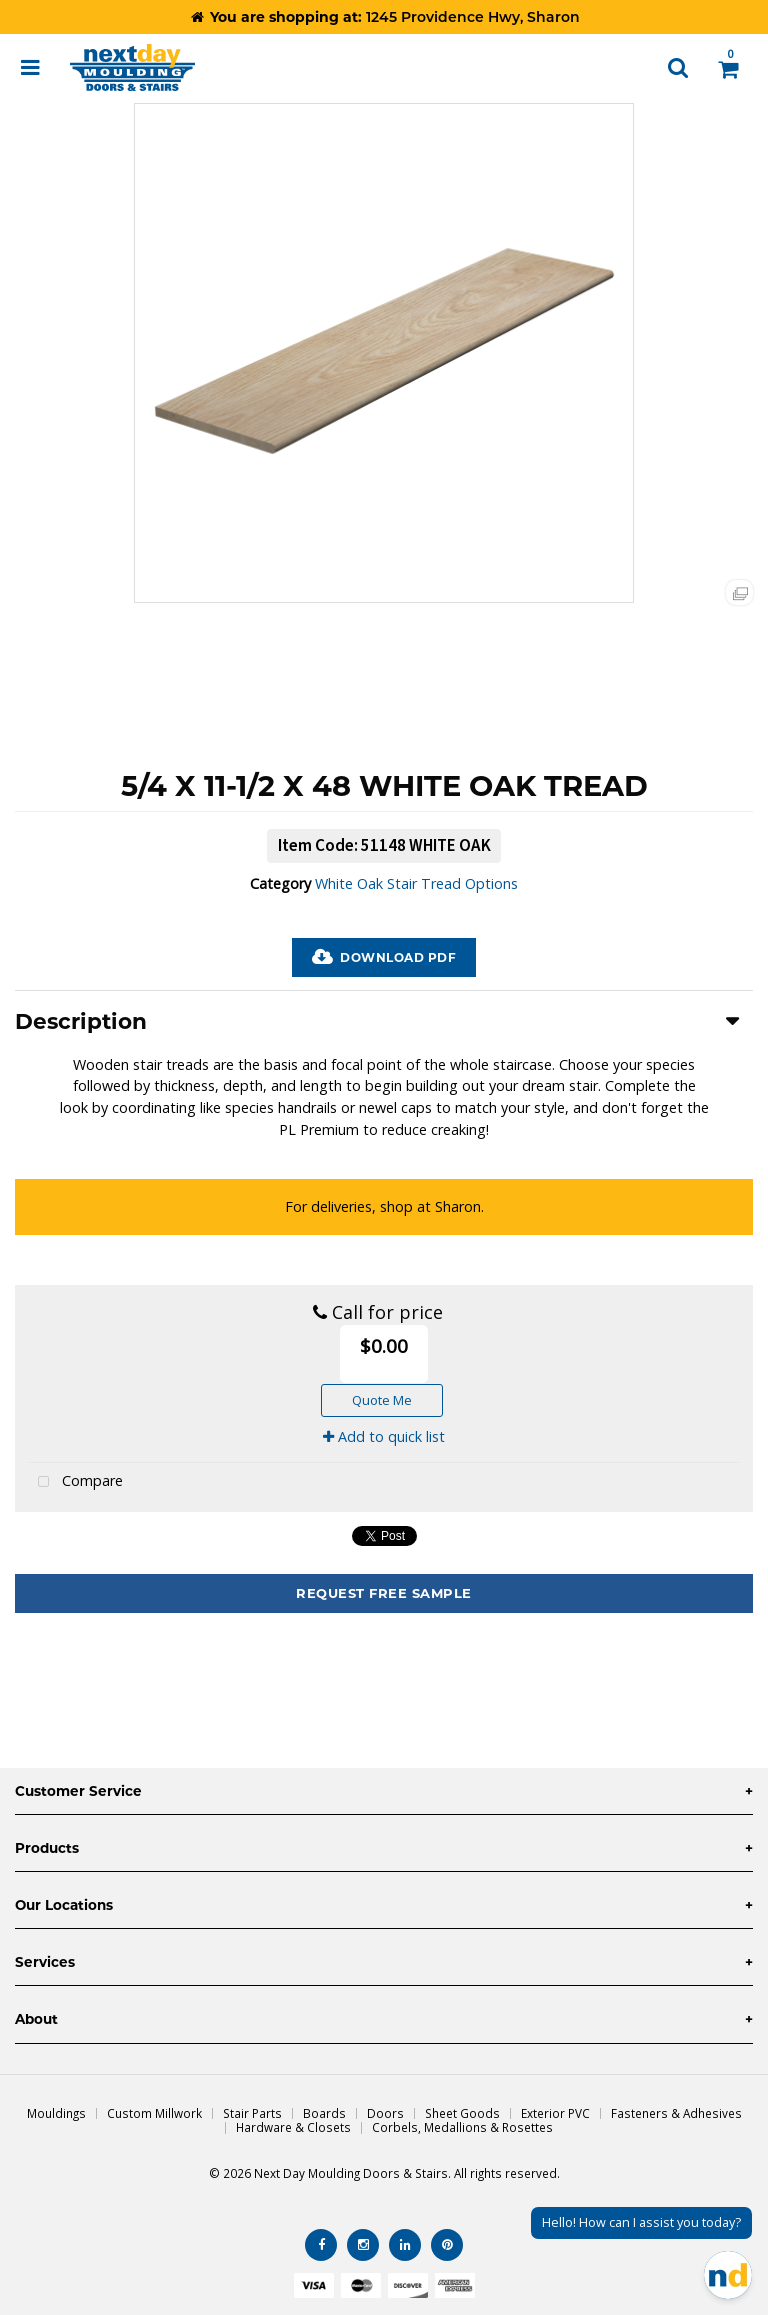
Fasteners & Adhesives (676, 2113)
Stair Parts (252, 2113)
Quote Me (382, 1400)
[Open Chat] (728, 2275)
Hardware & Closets (293, 2127)
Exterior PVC (555, 2113)
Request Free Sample (384, 1593)
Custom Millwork (154, 2113)
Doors (385, 2113)
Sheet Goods (462, 2113)
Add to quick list (384, 1436)
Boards (324, 2113)
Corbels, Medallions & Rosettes (462, 2127)
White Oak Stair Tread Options (416, 883)
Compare (76, 1482)
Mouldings (56, 2113)
